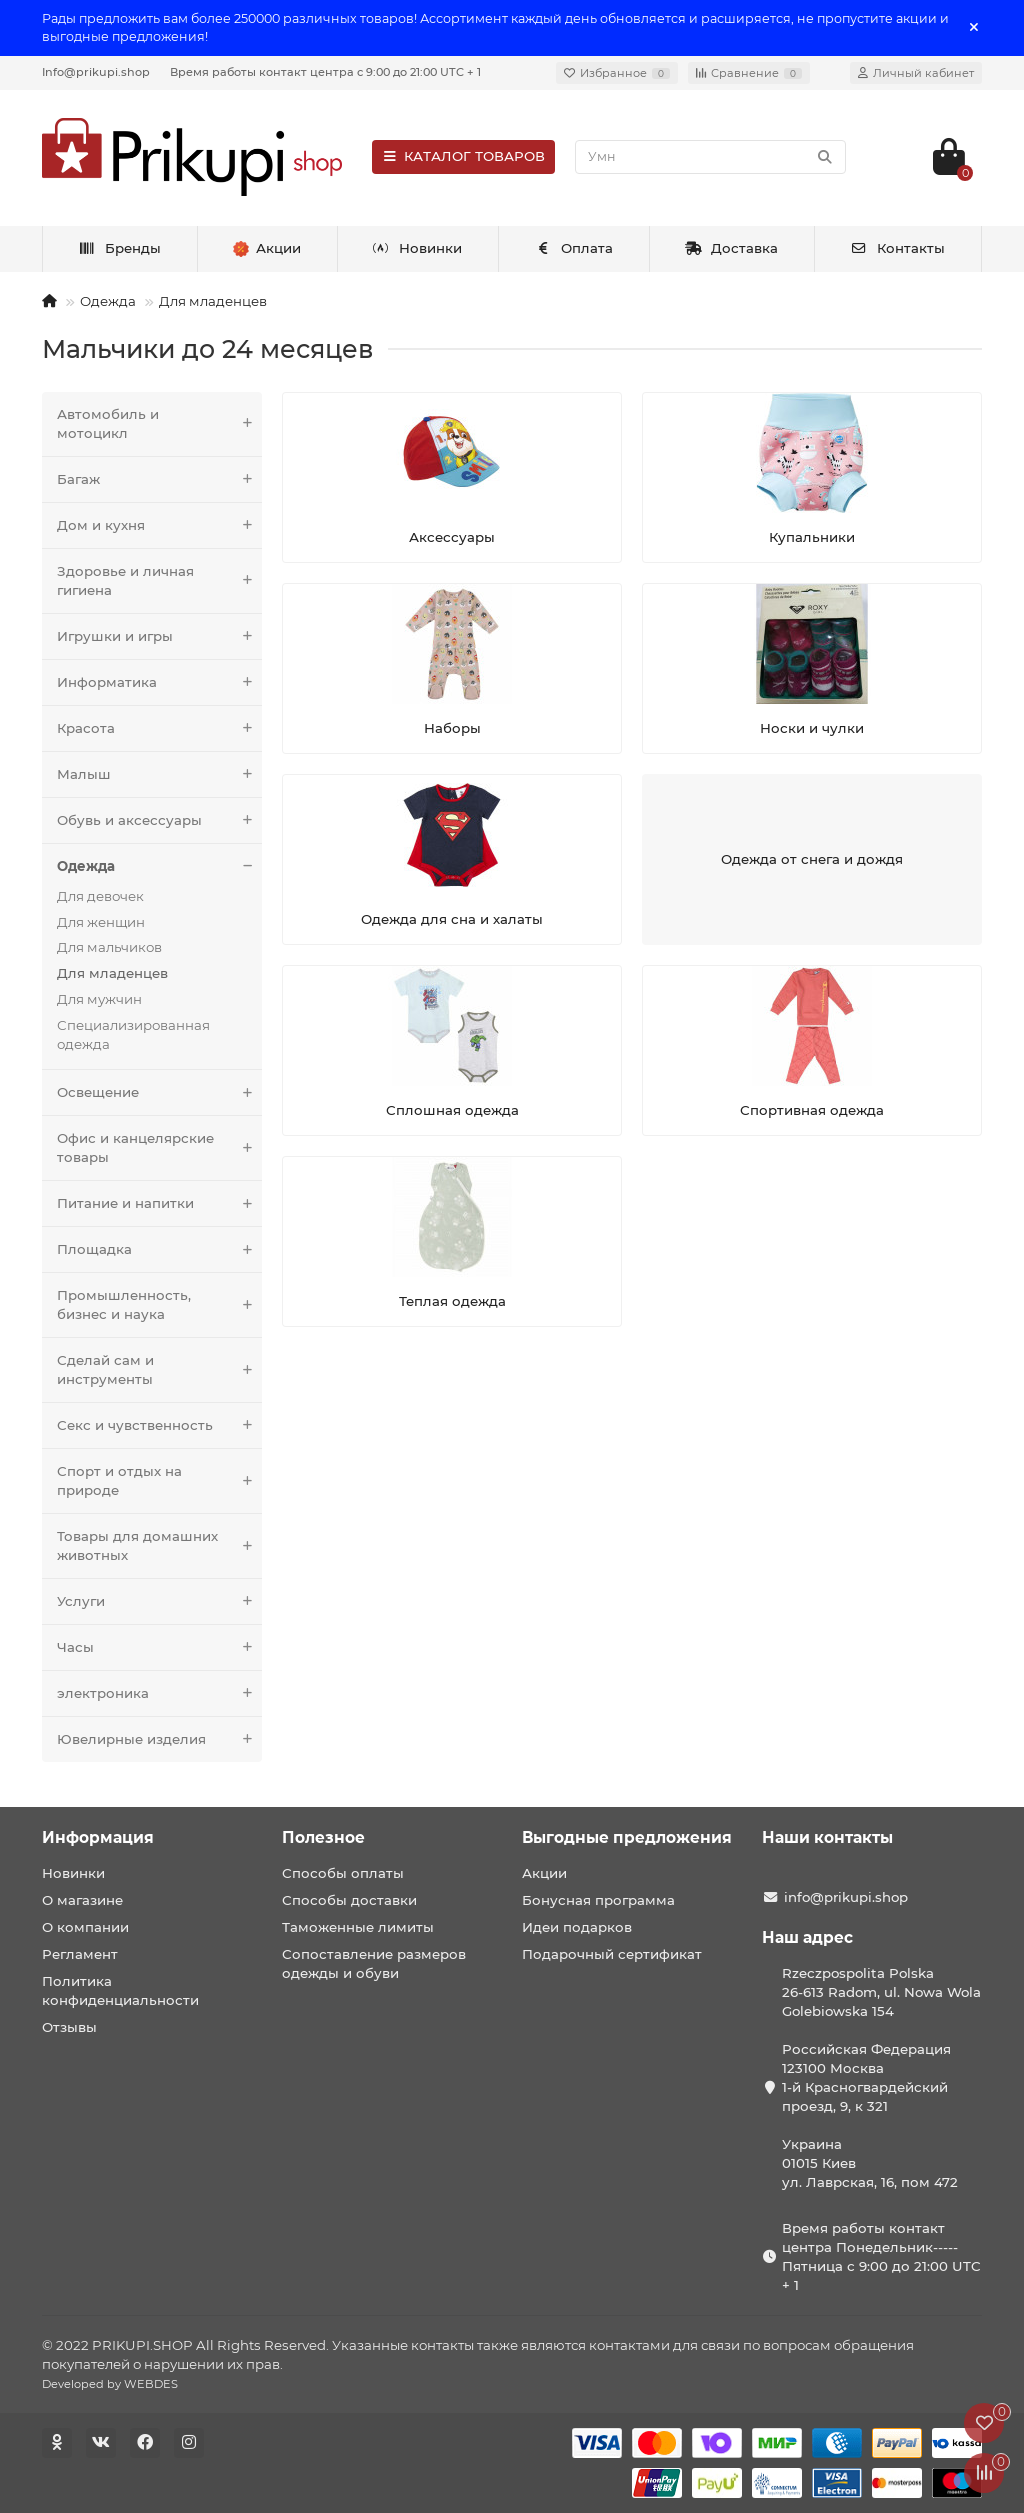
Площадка (159, 1249)
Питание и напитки (159, 1203)
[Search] (710, 157)
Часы (159, 1647)
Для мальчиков (109, 947)
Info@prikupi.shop (96, 72)
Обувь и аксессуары (159, 820)
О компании (85, 1927)
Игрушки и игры (159, 636)
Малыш (159, 774)
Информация (98, 1837)
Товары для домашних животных (159, 1546)
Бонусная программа (598, 1900)
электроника (159, 1693)
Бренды (119, 248)
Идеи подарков (577, 1927)
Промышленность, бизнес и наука (159, 1305)
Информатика (159, 682)
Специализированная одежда (133, 1034)
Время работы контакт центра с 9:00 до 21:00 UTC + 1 (325, 72)
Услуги (159, 1601)
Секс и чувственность (159, 1425)
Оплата (573, 248)
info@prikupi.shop (846, 1897)
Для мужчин (99, 999)
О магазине (82, 1900)
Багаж (159, 479)
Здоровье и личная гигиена (159, 581)
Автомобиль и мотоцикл (159, 424)
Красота (159, 728)
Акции (544, 1873)
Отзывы (69, 2027)
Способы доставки (349, 1900)
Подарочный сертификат (612, 1954)
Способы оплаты (343, 1873)
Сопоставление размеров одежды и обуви (374, 1963)
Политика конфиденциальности (120, 1990)
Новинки (418, 248)
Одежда (108, 301)
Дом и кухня (159, 525)
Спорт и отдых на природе (159, 1481)
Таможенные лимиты (358, 1927)
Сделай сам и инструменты (159, 1370)
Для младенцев (213, 301)
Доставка (732, 248)
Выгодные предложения (627, 1837)
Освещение (159, 1092)
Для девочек (100, 896)
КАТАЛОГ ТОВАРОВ (463, 156)
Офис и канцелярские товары (159, 1148)
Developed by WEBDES (110, 2384)
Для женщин (101, 922)
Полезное (323, 1837)
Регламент (80, 1954)
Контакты (897, 248)
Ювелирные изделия (159, 1739)
